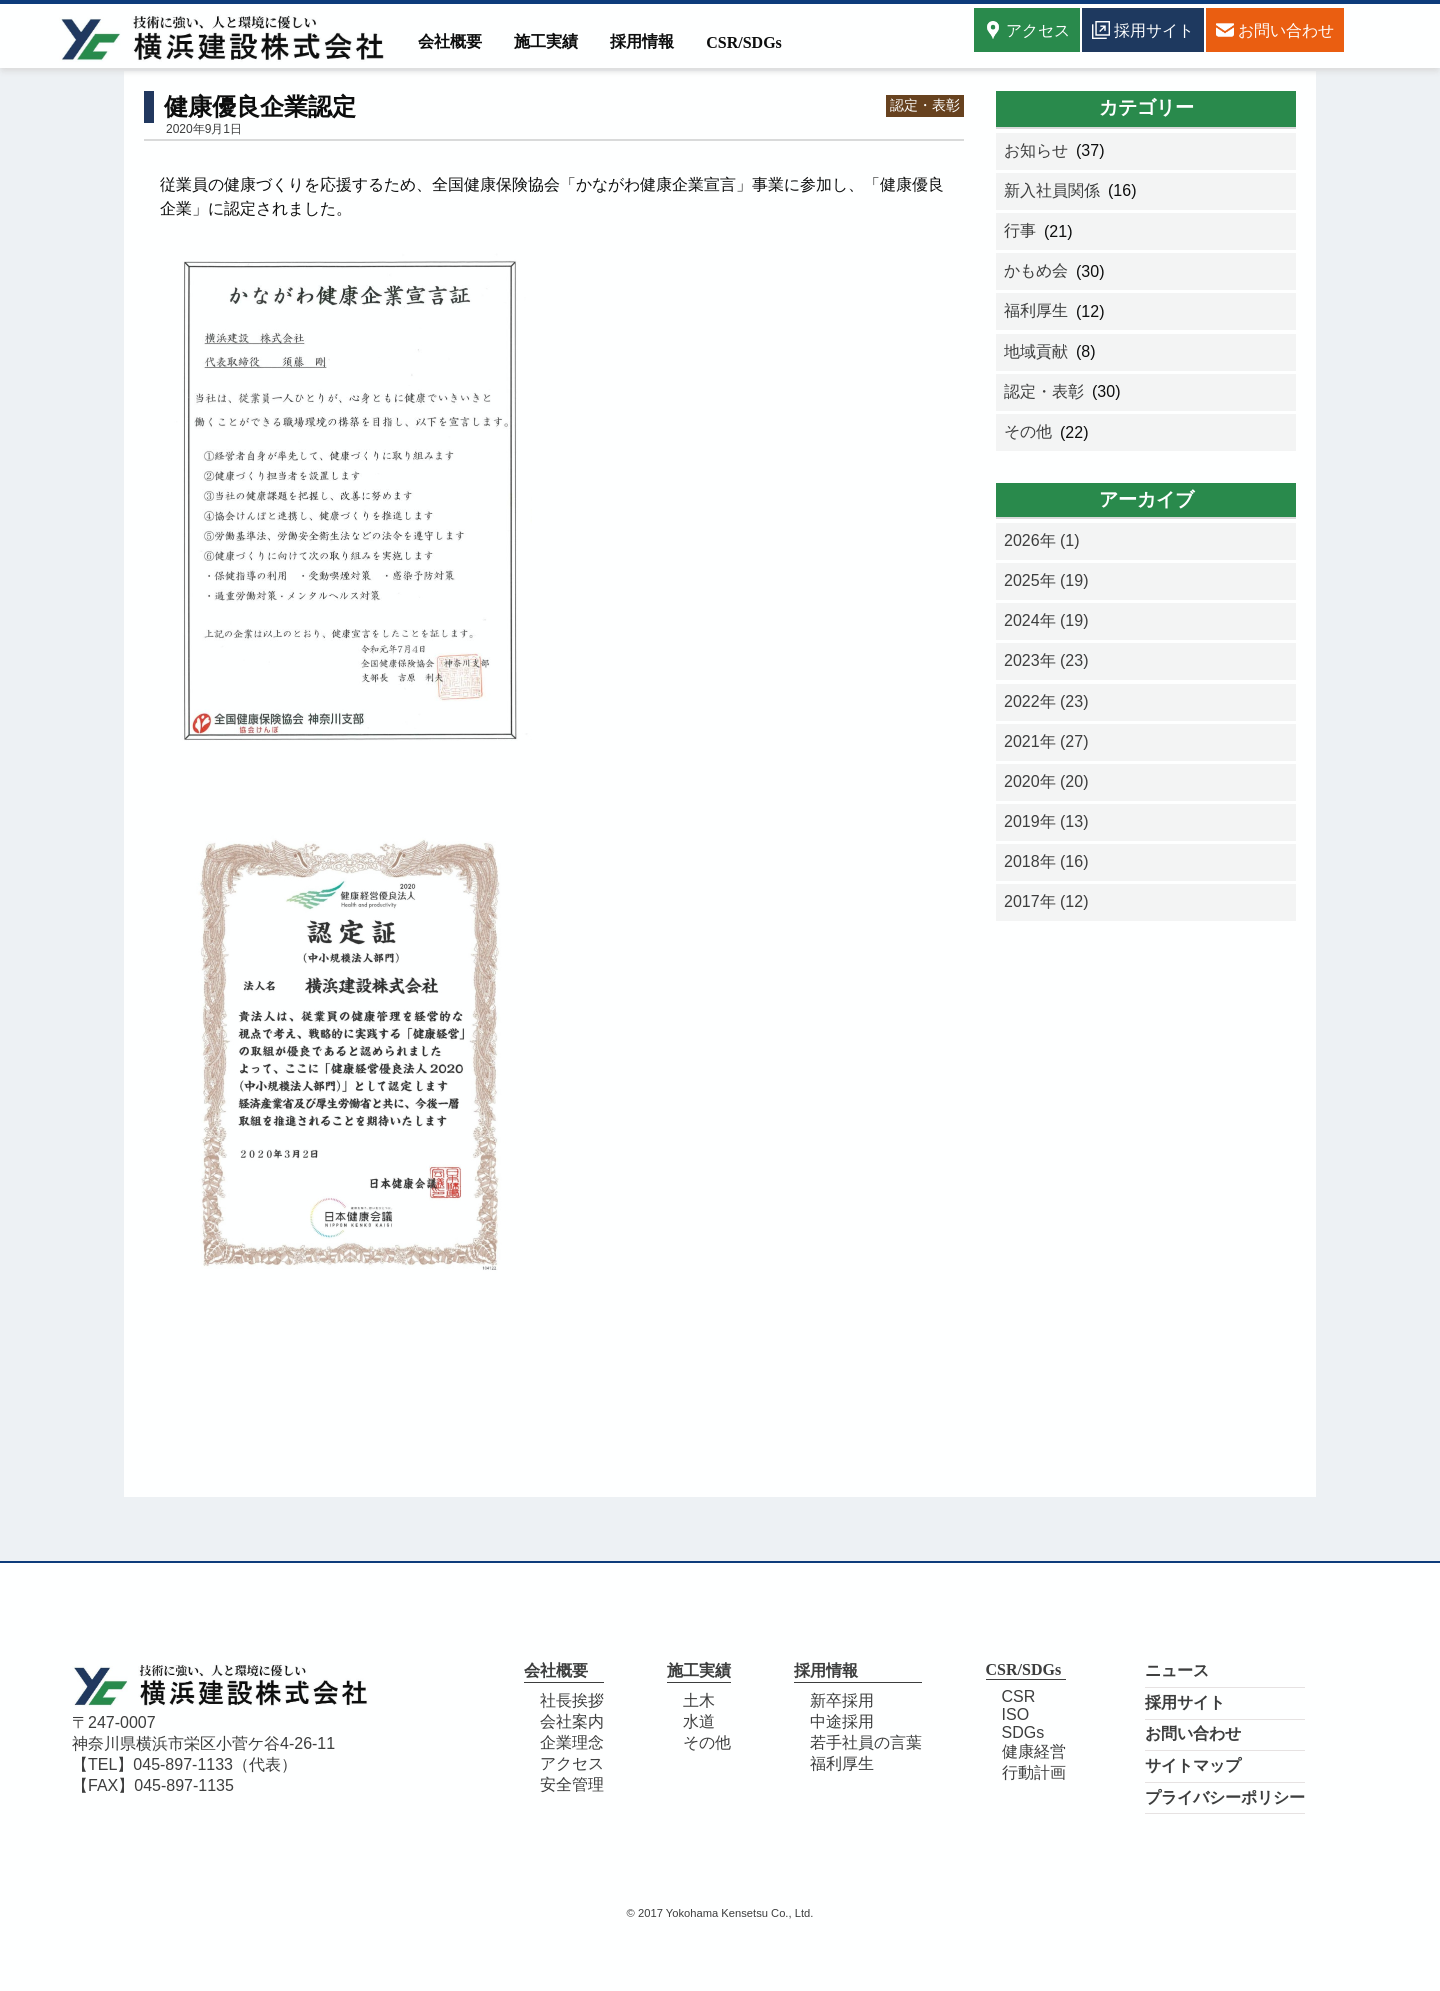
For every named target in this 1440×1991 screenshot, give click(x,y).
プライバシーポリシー (1225, 1797)
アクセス (1027, 30)
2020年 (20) (1046, 781)
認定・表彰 (925, 105)
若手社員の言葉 (866, 1742)
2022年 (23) (1046, 701)
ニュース (1177, 1670)
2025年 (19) (1046, 580)
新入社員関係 (1052, 190)
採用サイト (1185, 1702)
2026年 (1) (1042, 540)
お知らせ (1036, 150)
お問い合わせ (1193, 1733)
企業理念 (572, 1742)
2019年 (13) (1046, 821)
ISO (1016, 1714)
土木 (699, 1700)
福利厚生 (1036, 310)
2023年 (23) (1046, 660)
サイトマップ (1193, 1765)
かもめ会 (1036, 270)
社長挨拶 (572, 1700)
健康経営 (1034, 1751)
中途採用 (842, 1721)
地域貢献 (1036, 351)
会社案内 (572, 1721)
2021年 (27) (1046, 741)
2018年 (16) (1046, 861)
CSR (1019, 1696)
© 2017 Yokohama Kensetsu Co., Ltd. (720, 1913)
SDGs (1023, 1732)
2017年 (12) (1046, 901)
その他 (1028, 431)
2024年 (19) (1046, 620)
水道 (699, 1721)
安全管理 (572, 1784)
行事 (1020, 230)
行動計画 (1034, 1772)
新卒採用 (842, 1700)
